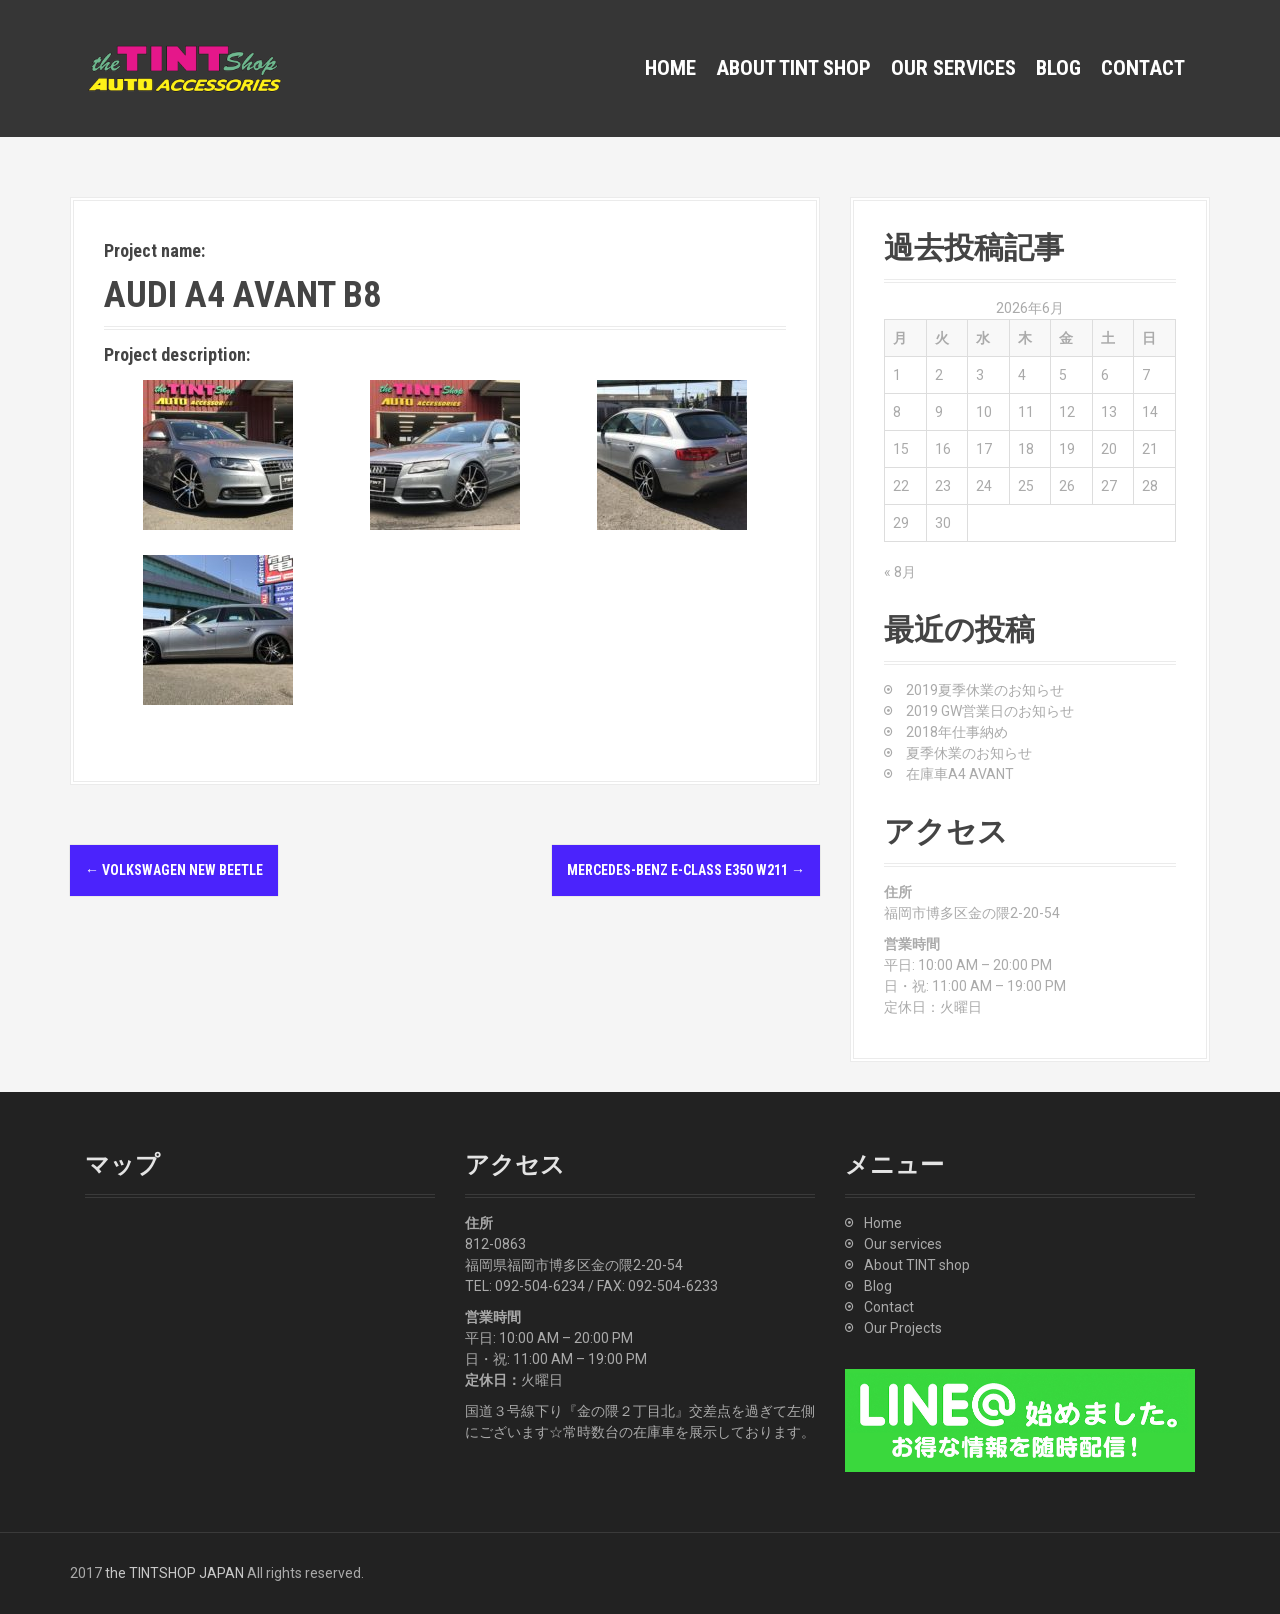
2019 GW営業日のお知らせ (990, 711)
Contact (1143, 68)
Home (670, 68)
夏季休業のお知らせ (969, 753)
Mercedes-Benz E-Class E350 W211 (686, 870)
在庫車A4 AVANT (960, 774)
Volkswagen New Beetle (174, 870)
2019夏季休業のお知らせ (985, 690)
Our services (953, 68)
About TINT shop (793, 68)
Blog (1058, 68)
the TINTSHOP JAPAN (174, 1573)
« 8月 (900, 572)
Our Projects (903, 1328)
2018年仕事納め (957, 732)
